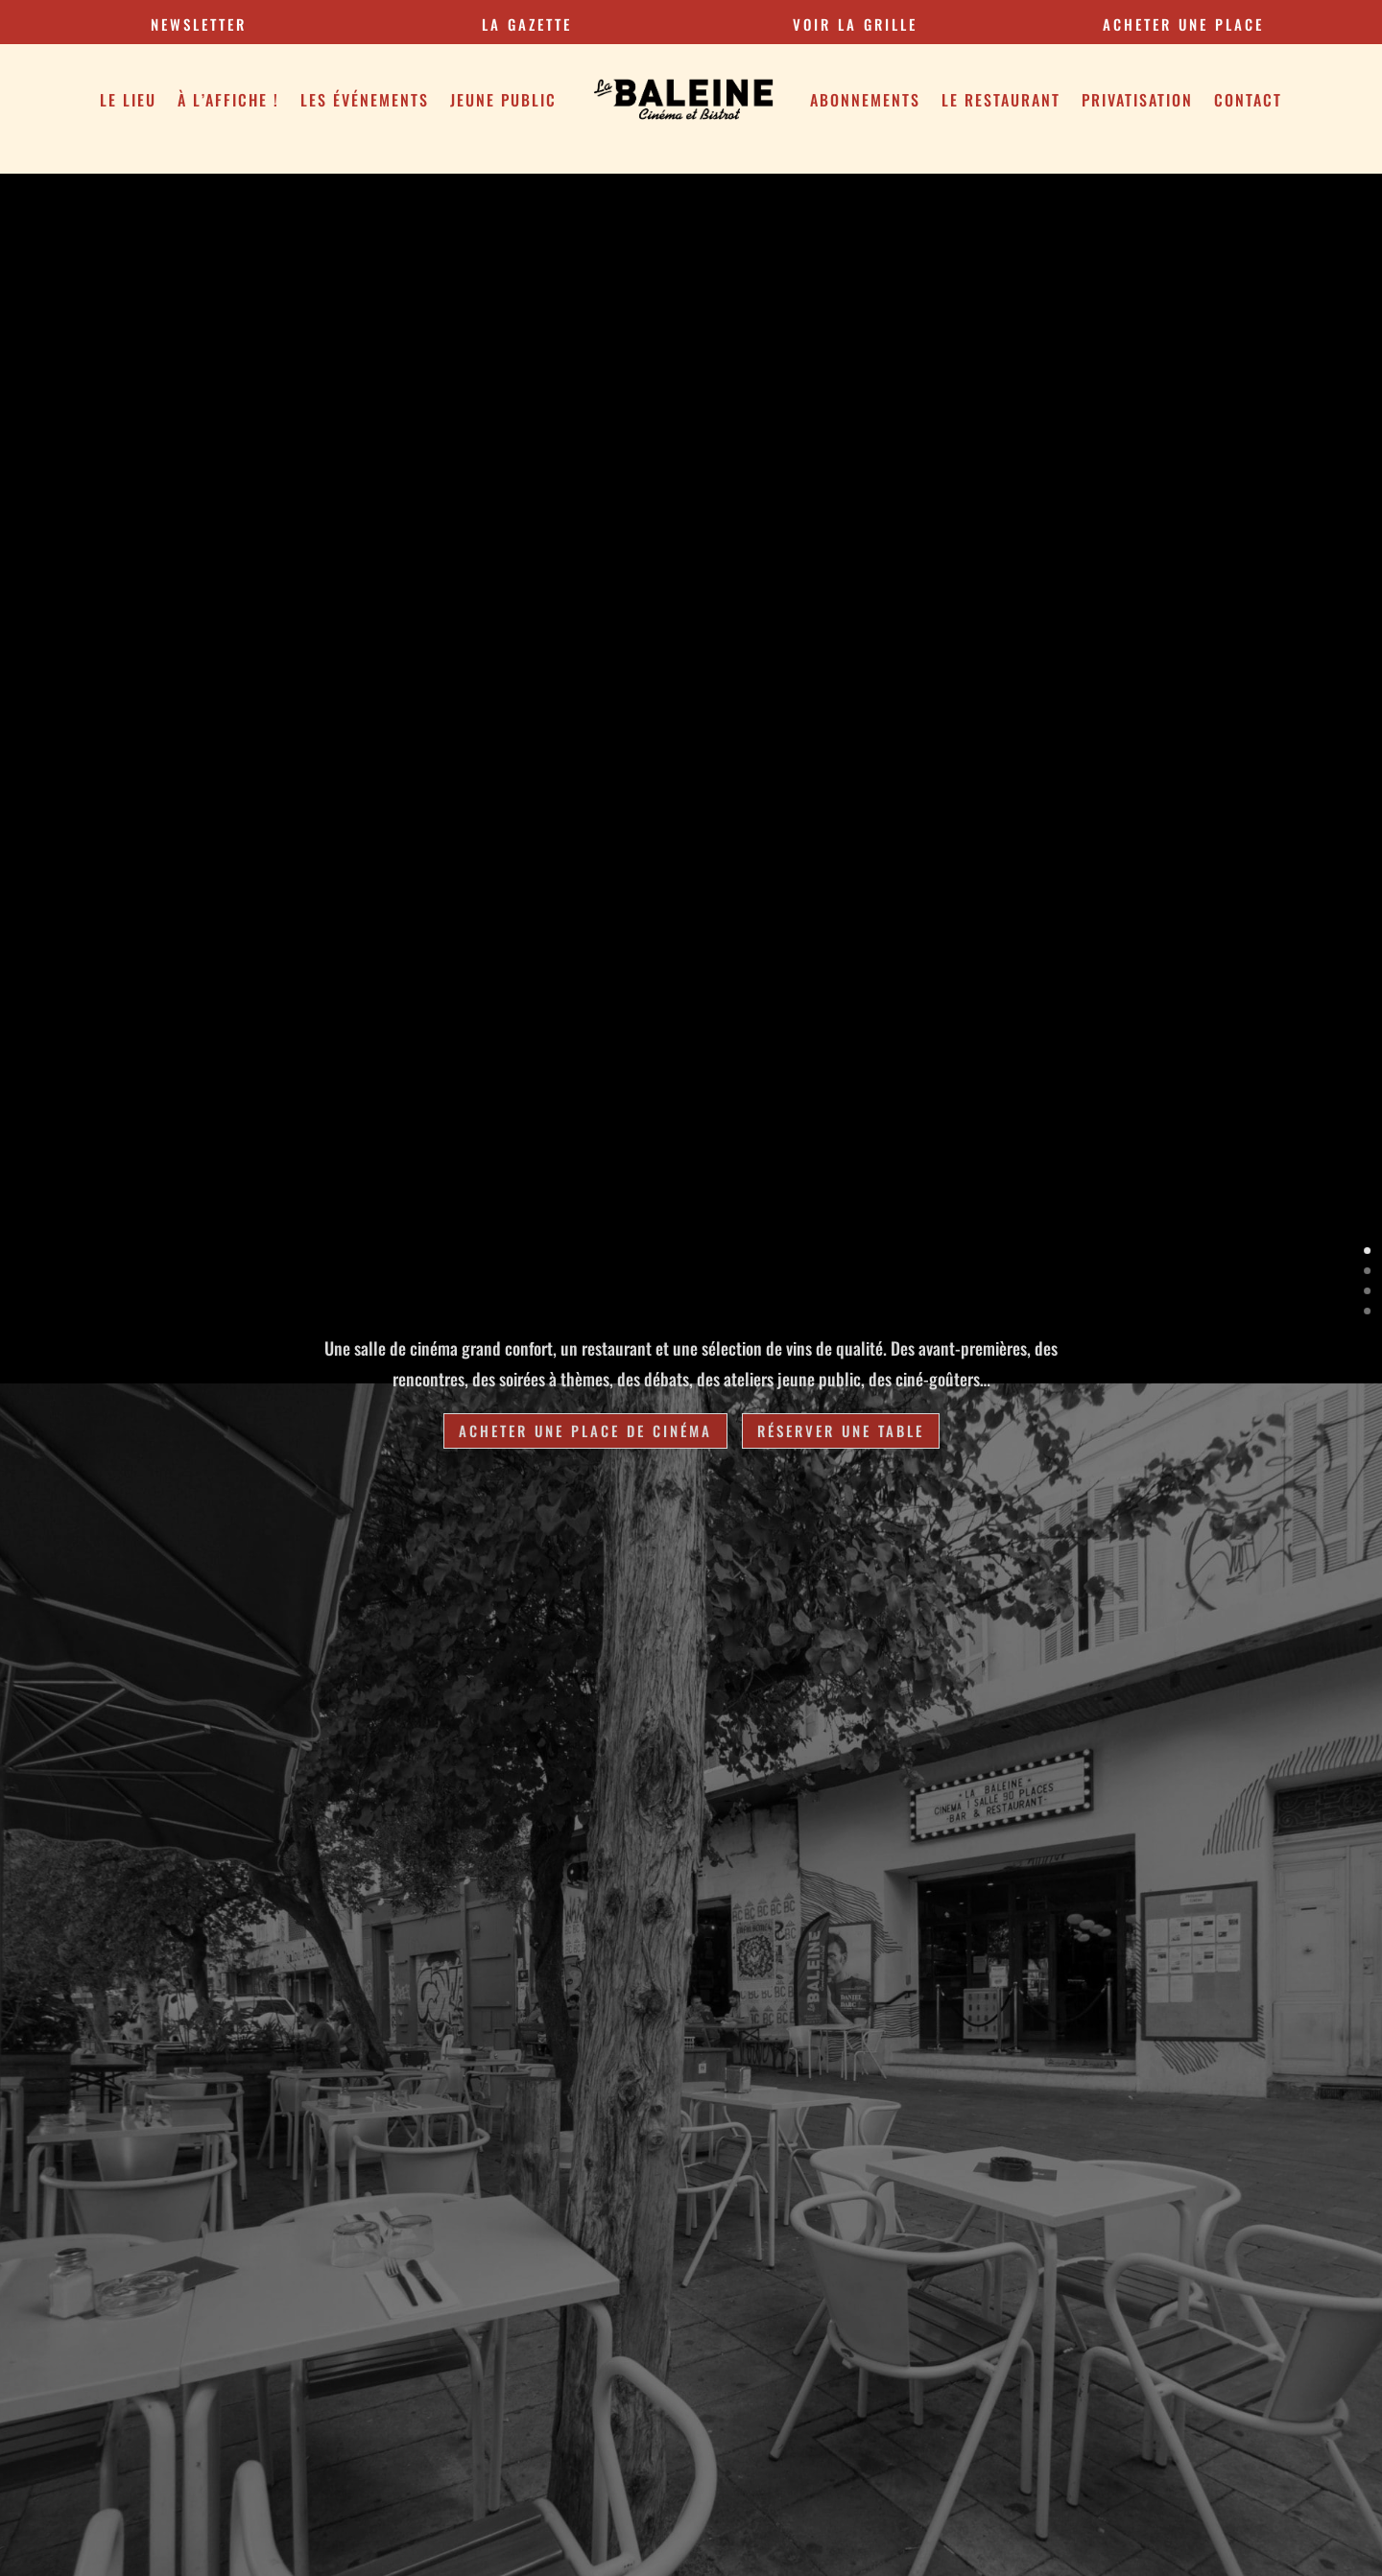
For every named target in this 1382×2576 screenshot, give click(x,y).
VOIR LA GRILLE (855, 24)
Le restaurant (1000, 99)
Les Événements (364, 99)
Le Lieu (128, 99)
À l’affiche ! (228, 99)
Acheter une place (1183, 24)
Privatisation (1137, 99)
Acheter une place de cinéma (585, 1430)
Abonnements (865, 99)
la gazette (527, 24)
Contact (1248, 99)
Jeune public (503, 99)
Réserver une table (840, 1430)
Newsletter (199, 24)
